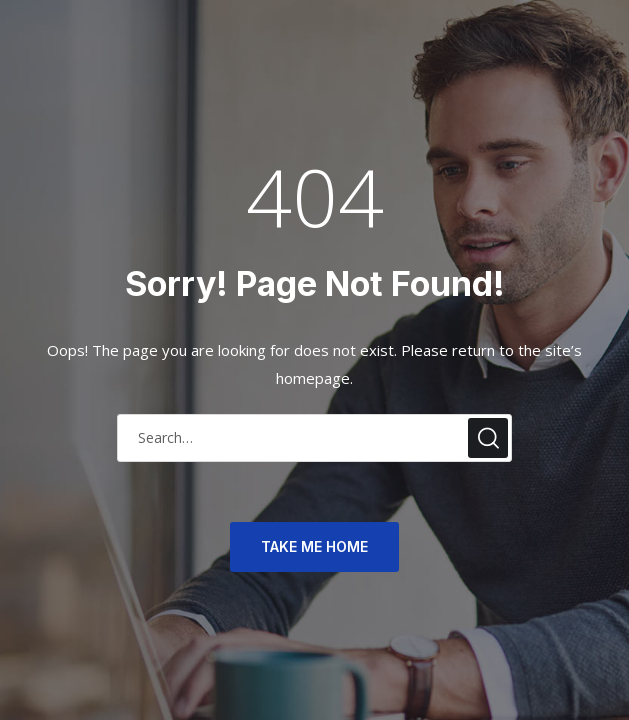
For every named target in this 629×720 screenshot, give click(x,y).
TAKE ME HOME (314, 546)
